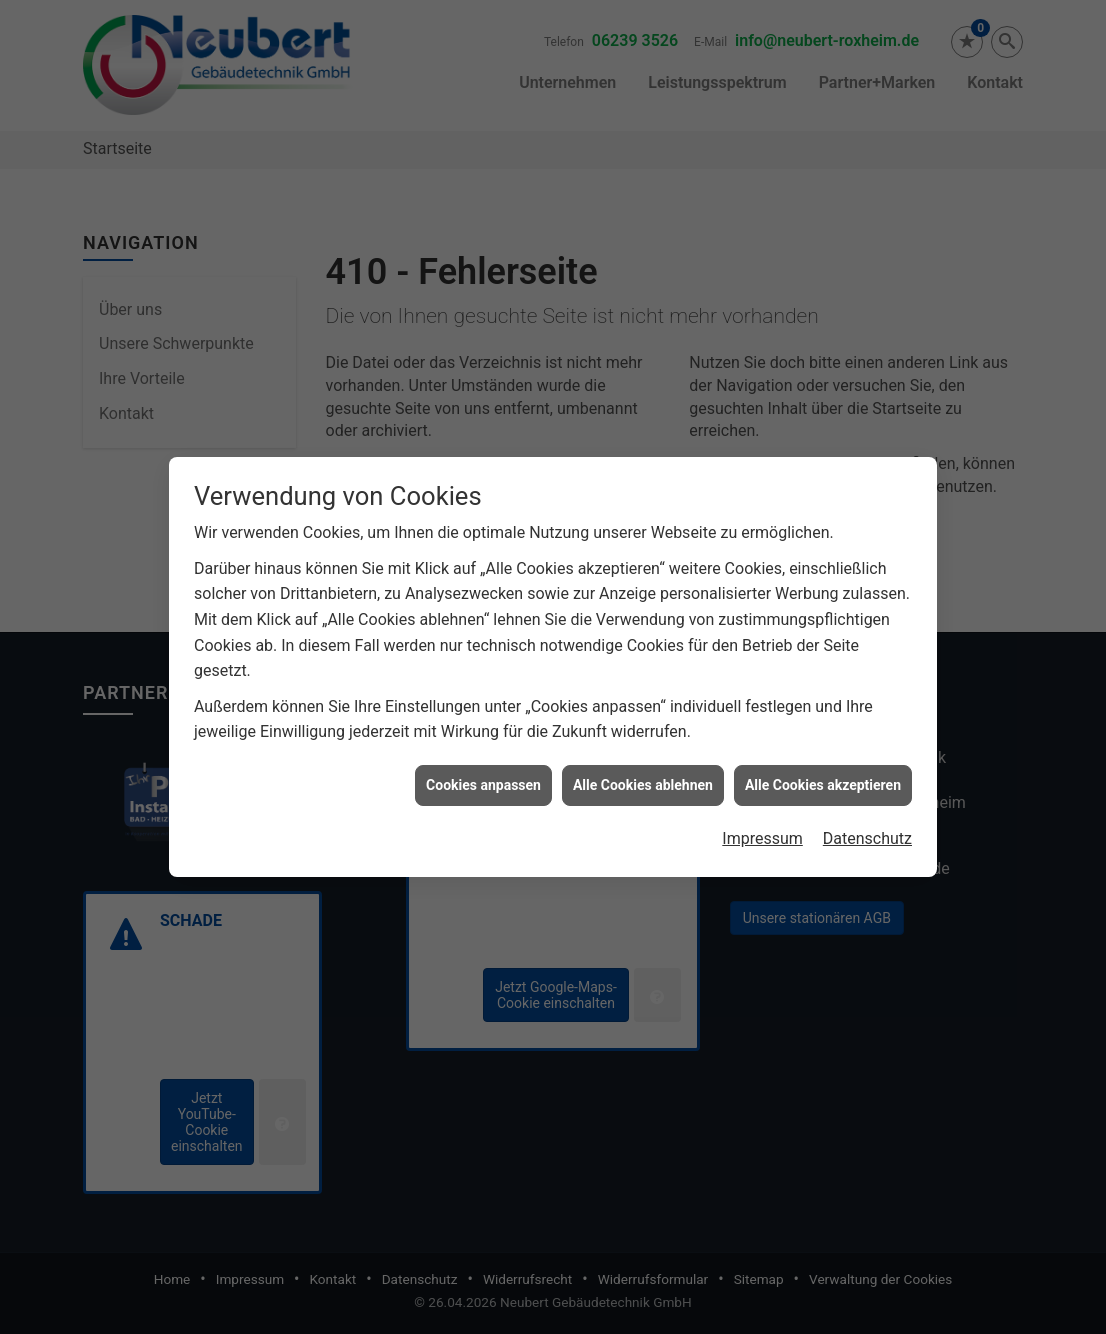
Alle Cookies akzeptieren (823, 768)
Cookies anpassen (483, 768)
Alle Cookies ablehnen (643, 768)
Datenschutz (867, 822)
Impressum (762, 822)
